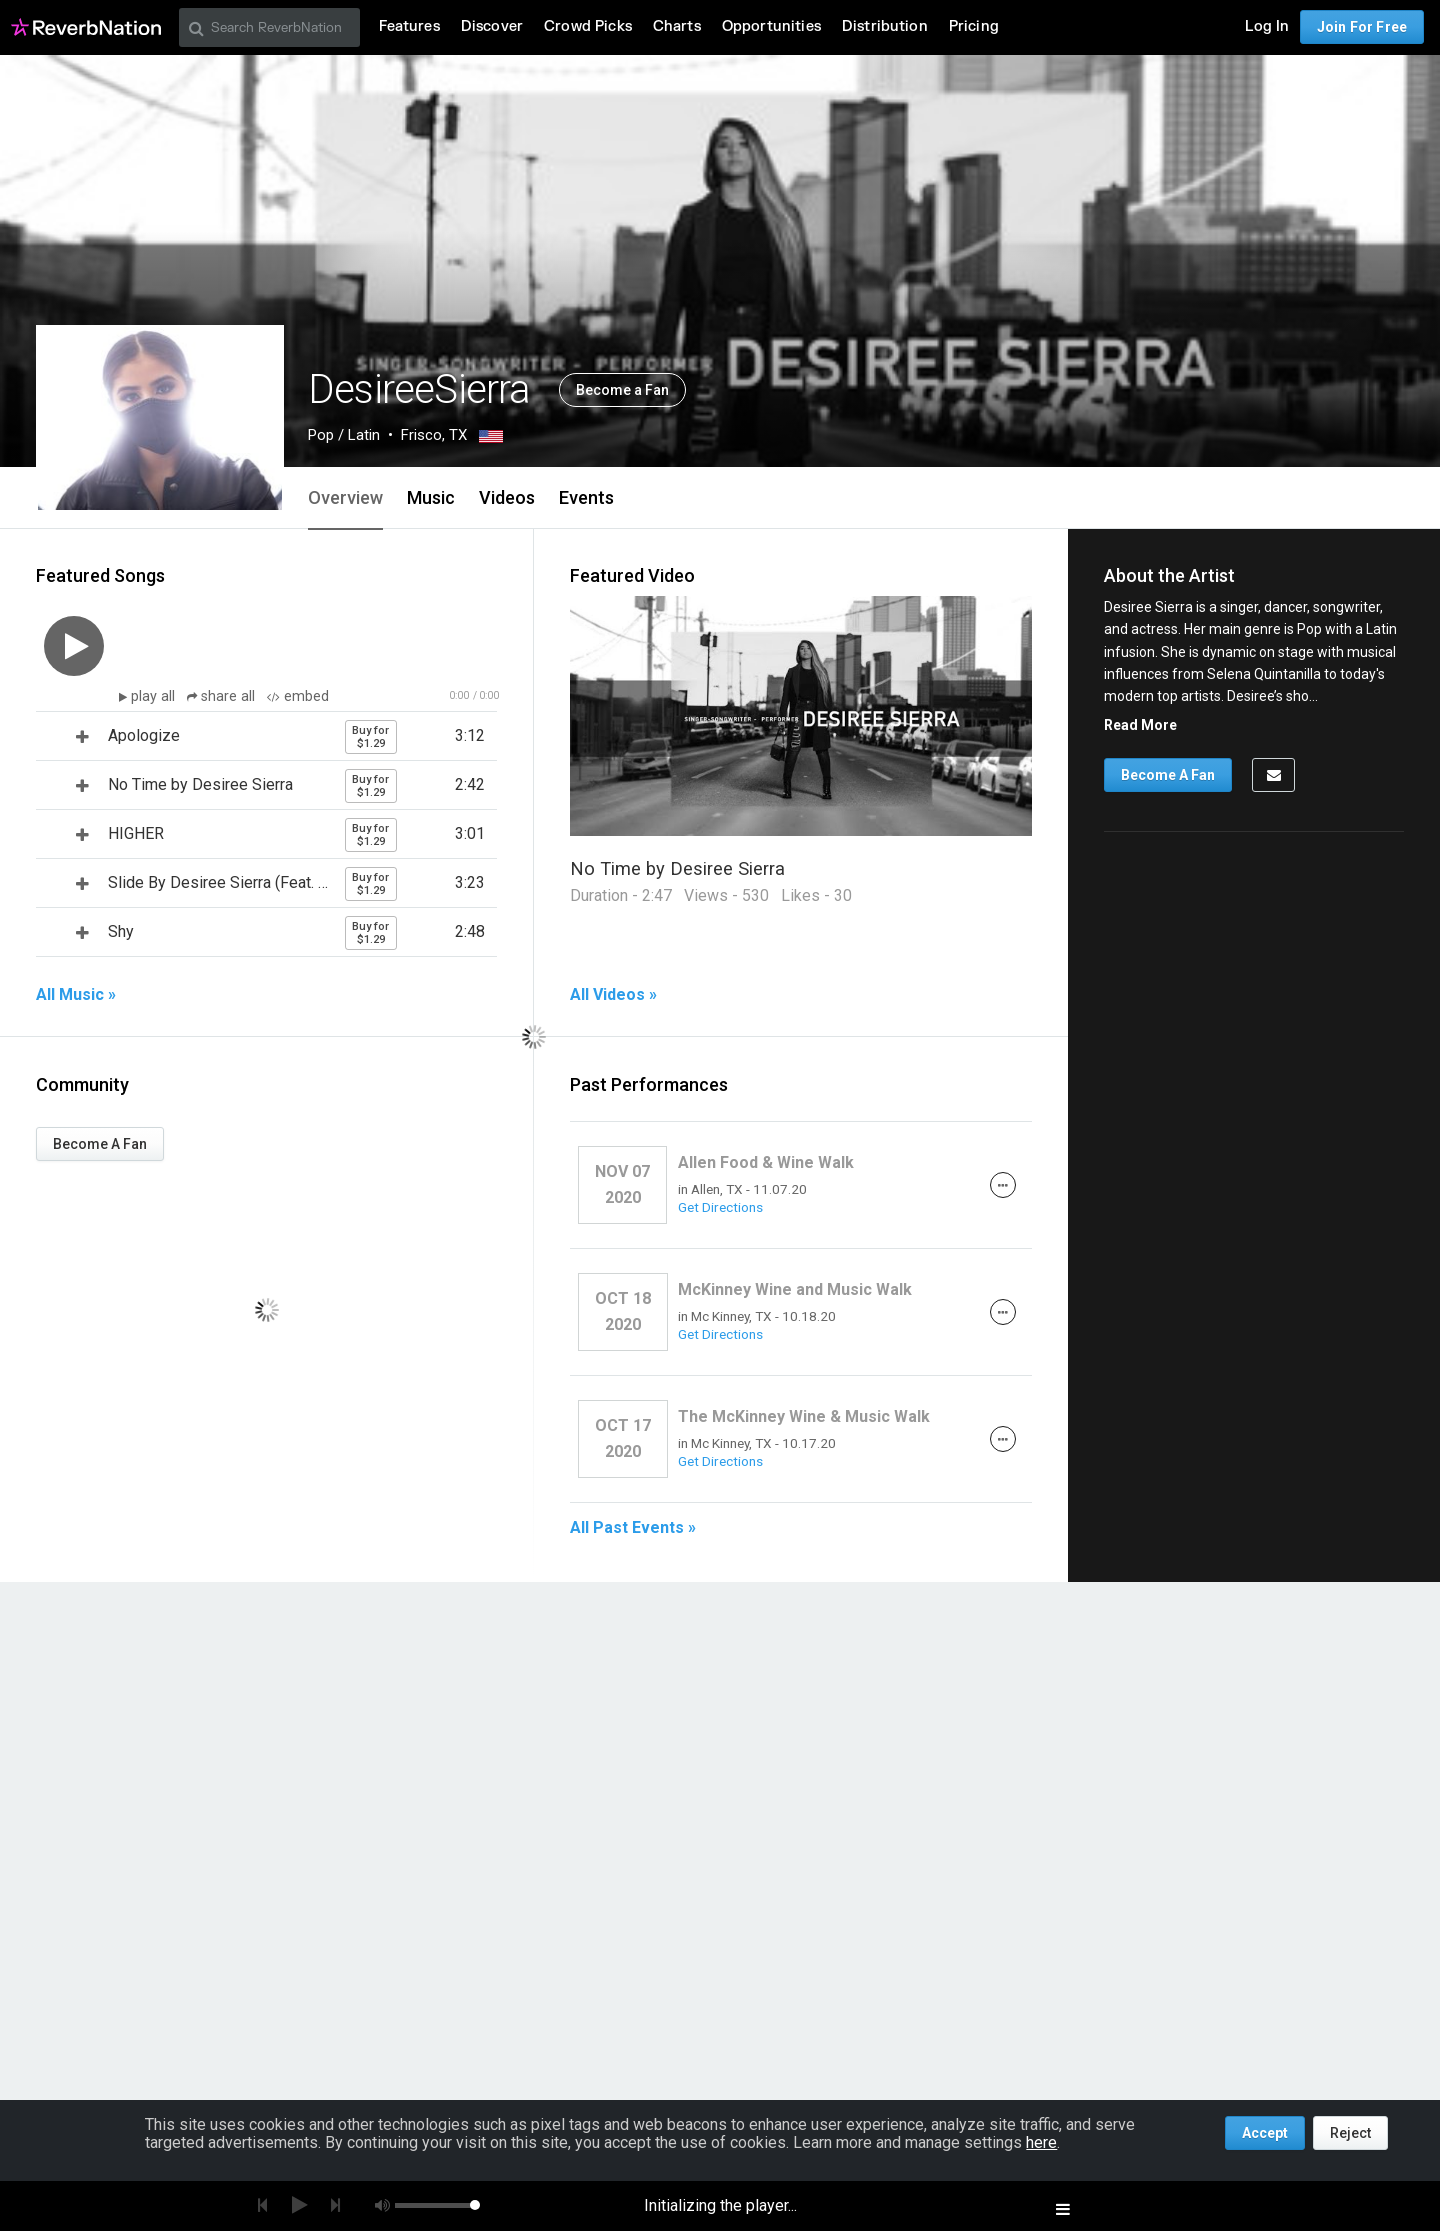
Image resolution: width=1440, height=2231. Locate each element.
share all (223, 696)
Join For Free (1362, 27)
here (1041, 2142)
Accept (1265, 2133)
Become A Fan (100, 1144)
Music (431, 497)
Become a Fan (622, 390)
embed (298, 696)
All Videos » (613, 995)
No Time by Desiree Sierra (677, 868)
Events (586, 497)
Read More (1140, 725)
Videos (507, 497)
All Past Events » (633, 1528)
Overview (345, 497)
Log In (1267, 26)
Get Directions (720, 1207)
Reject (1350, 2133)
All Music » (76, 995)
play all (155, 696)
